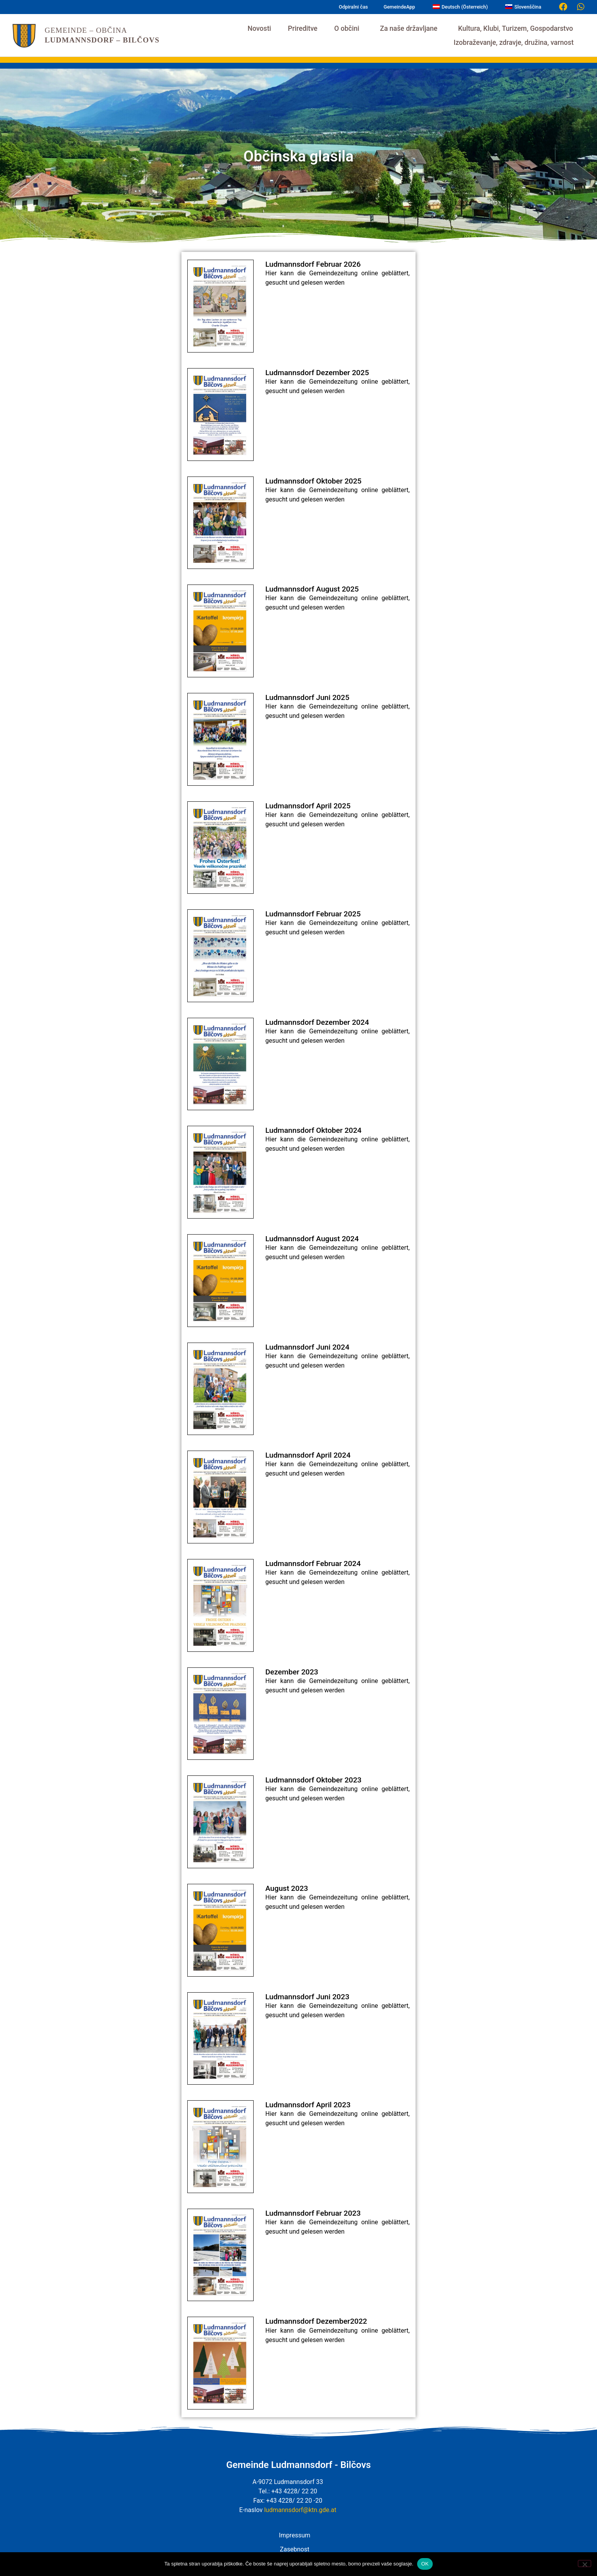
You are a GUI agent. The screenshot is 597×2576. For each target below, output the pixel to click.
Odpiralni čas (353, 7)
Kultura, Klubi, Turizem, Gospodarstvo (517, 28)
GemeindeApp (399, 7)
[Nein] (584, 2563)
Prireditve (303, 28)
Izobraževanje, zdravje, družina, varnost (515, 42)
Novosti (259, 28)
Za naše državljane (410, 28)
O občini (348, 28)
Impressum (295, 2535)
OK (424, 2564)
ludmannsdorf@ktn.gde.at (300, 2510)
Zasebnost (294, 2549)
